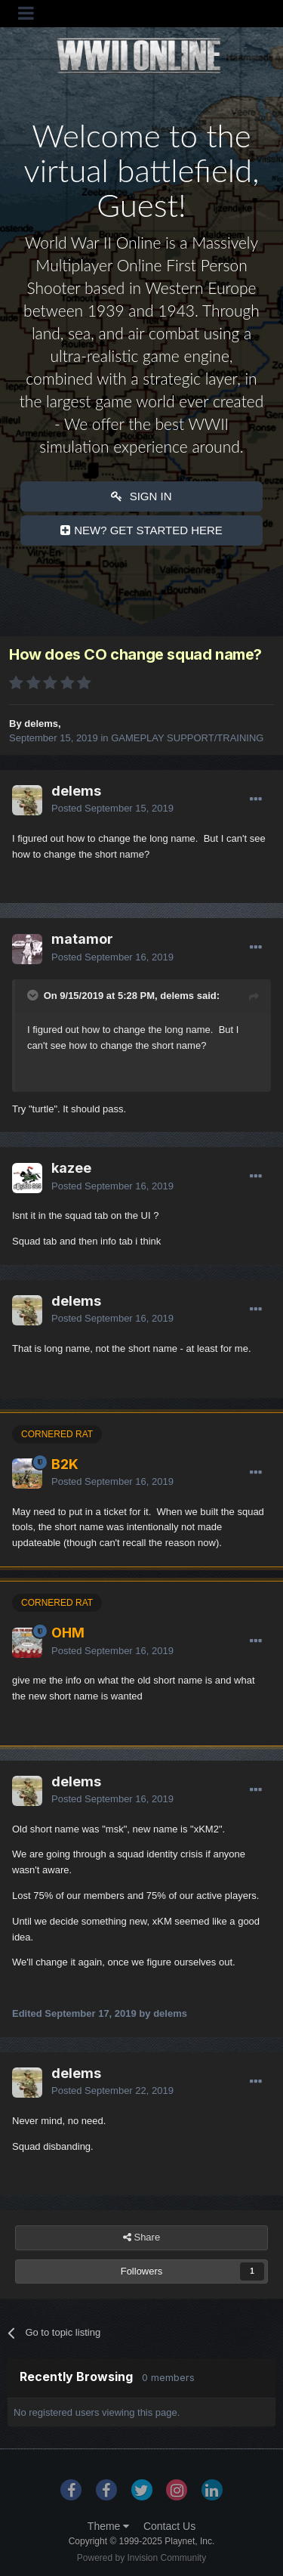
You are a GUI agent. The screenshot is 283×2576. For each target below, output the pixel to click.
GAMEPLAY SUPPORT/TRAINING (187, 738)
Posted (112, 808)
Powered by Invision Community (141, 2558)
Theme (108, 2526)
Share (141, 2237)
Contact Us (169, 2526)
